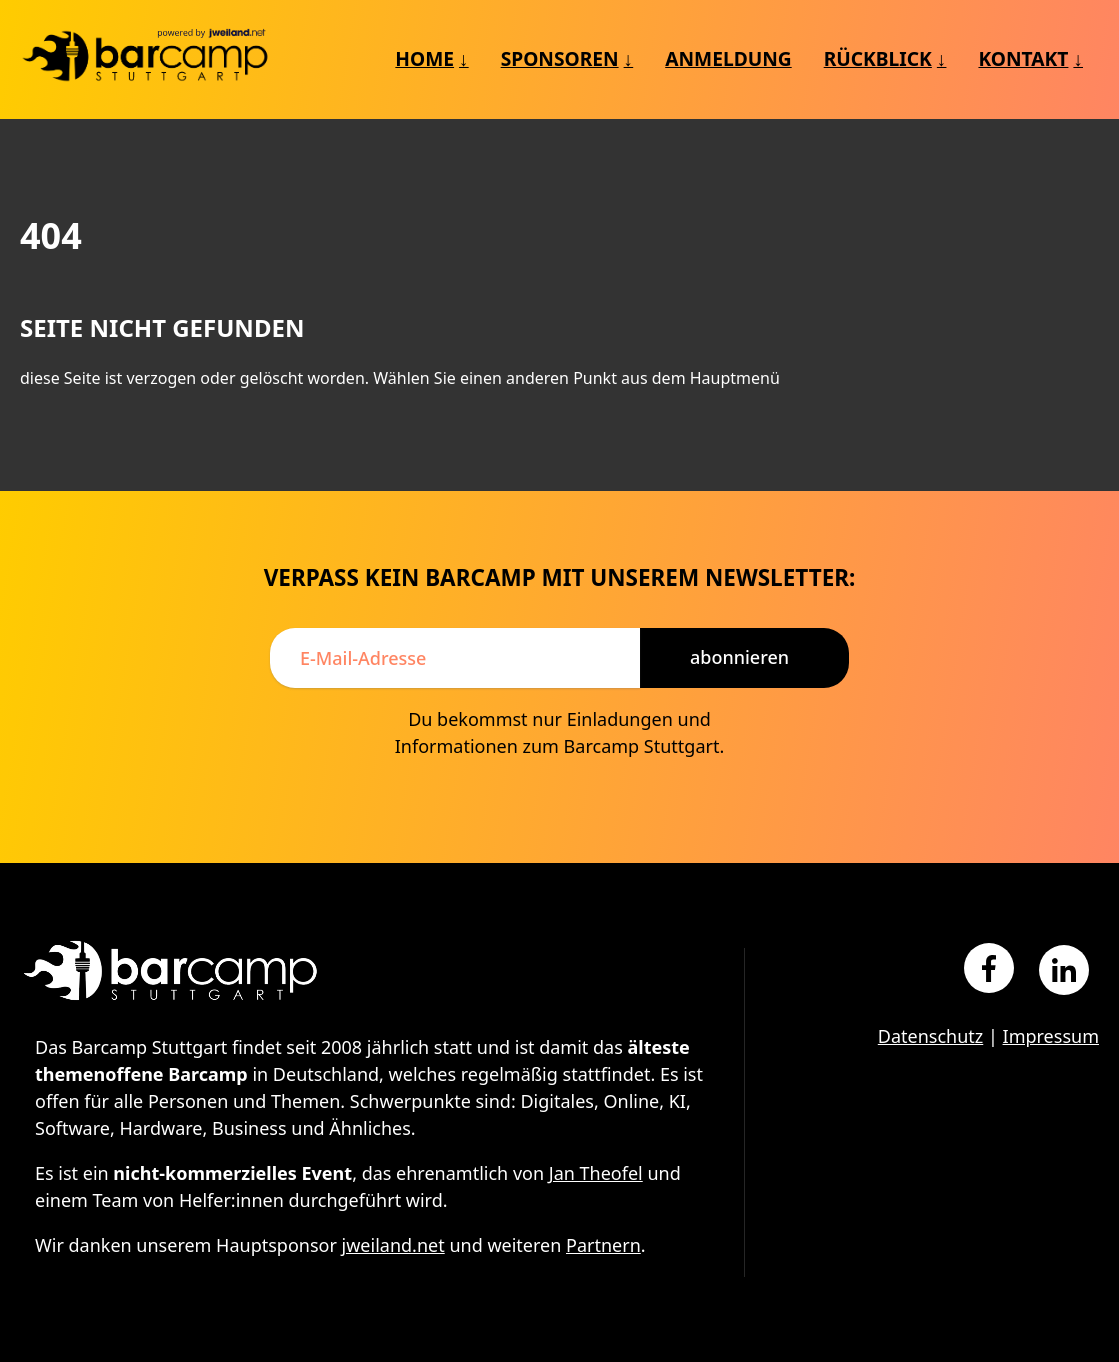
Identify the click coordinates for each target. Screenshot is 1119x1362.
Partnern (603, 1245)
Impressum (1051, 1036)
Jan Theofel (596, 1173)
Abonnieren (739, 657)
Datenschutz (930, 1036)
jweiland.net (393, 1245)
